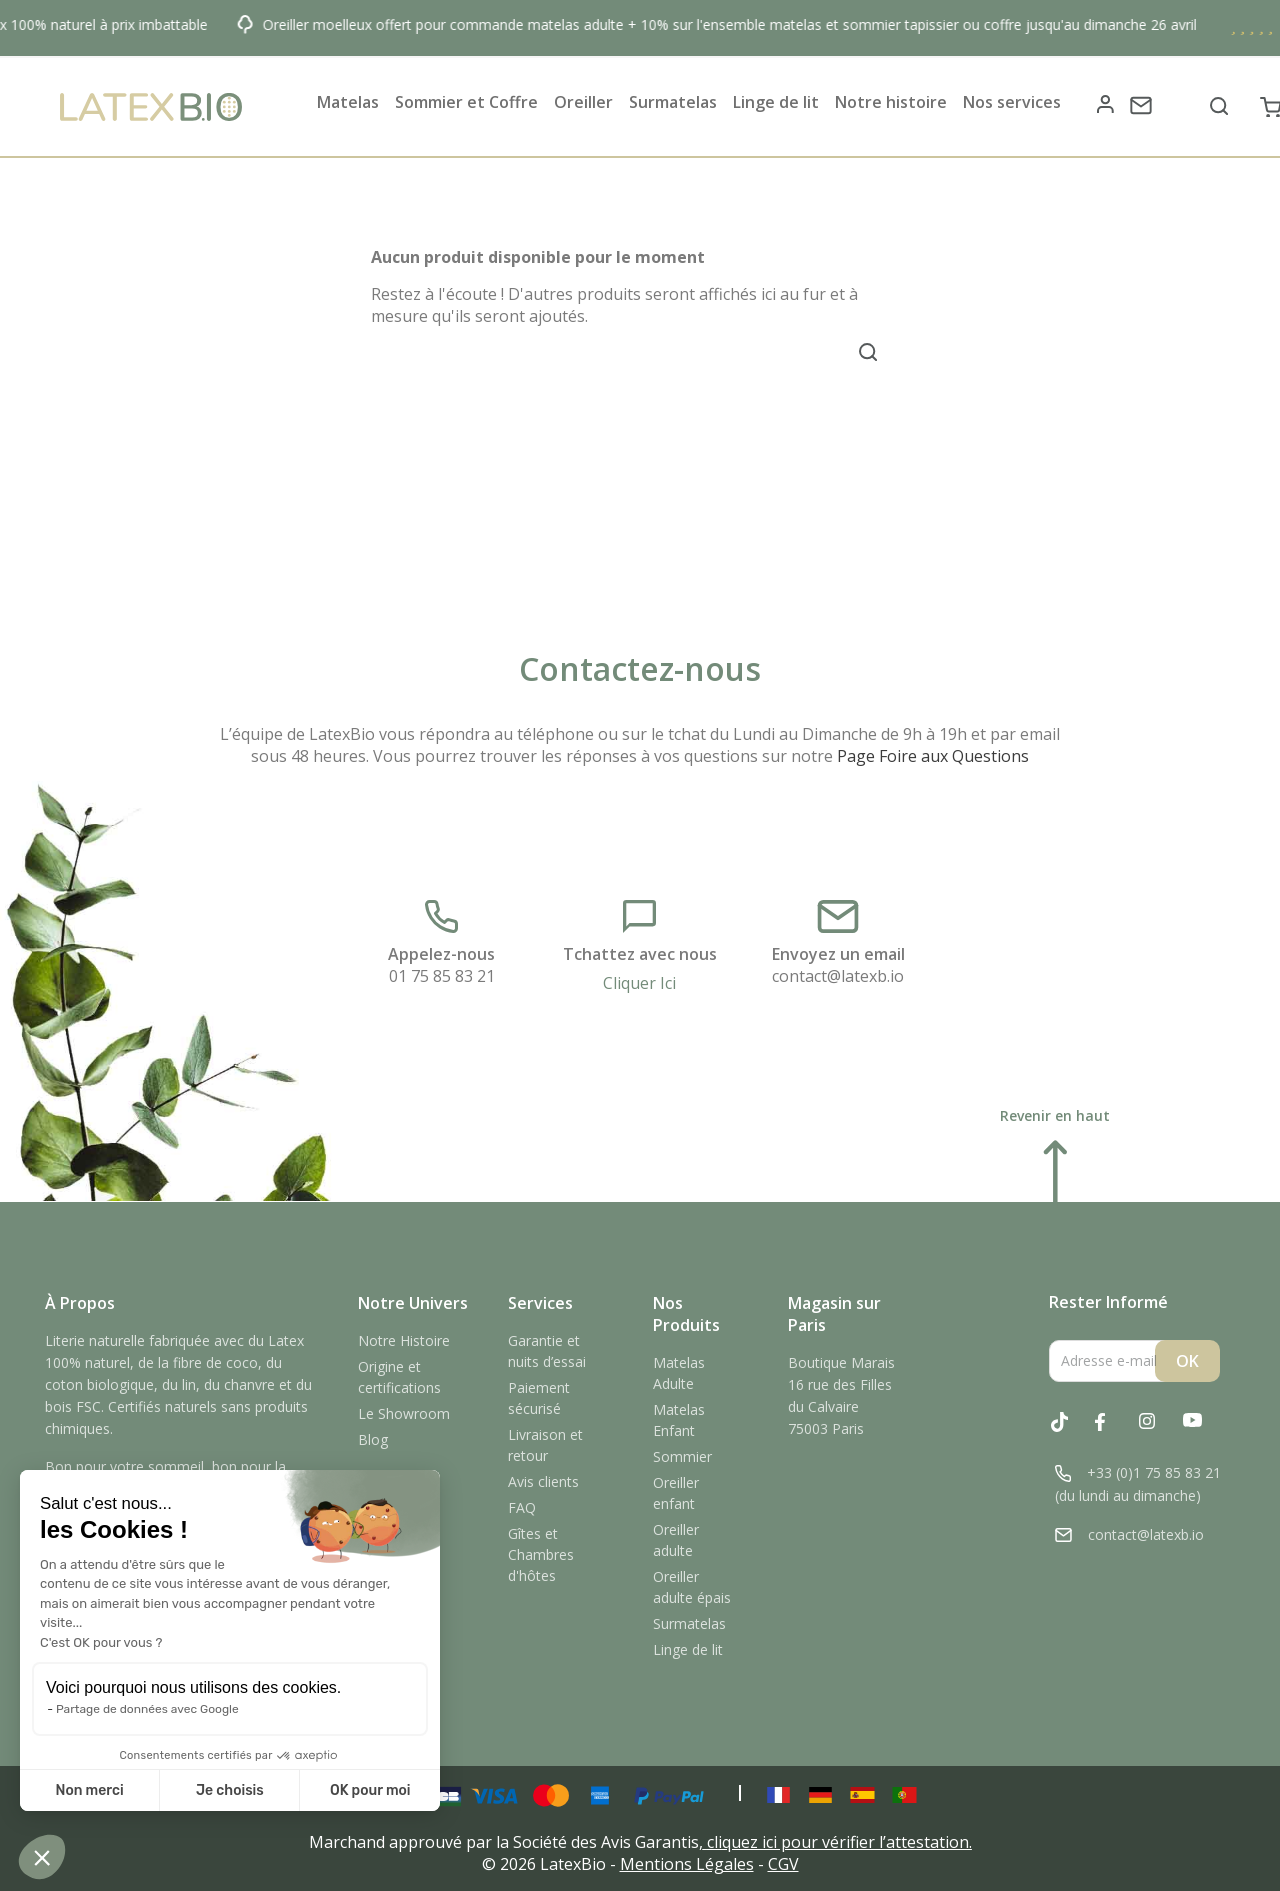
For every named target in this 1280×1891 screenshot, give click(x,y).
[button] (42, 1857)
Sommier (682, 1456)
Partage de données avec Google (147, 1709)
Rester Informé (1108, 1302)
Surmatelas (689, 1623)
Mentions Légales (687, 1864)
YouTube (1203, 1433)
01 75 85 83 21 (442, 976)
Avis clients (543, 1481)
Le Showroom (404, 1413)
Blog (373, 1439)
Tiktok (1071, 1432)
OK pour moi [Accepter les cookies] (370, 1790)
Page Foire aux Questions (933, 756)
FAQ (522, 1507)
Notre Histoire (404, 1340)
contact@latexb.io (838, 976)
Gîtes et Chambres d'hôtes (541, 1554)
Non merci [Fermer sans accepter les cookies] (89, 1790)
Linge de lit (688, 1649)
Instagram (1159, 1433)
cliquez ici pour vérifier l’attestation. (839, 1842)
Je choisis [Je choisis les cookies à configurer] (230, 1790)
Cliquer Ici (639, 983)
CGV (783, 1864)
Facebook (1115, 1433)
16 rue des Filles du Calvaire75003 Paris (840, 1406)
